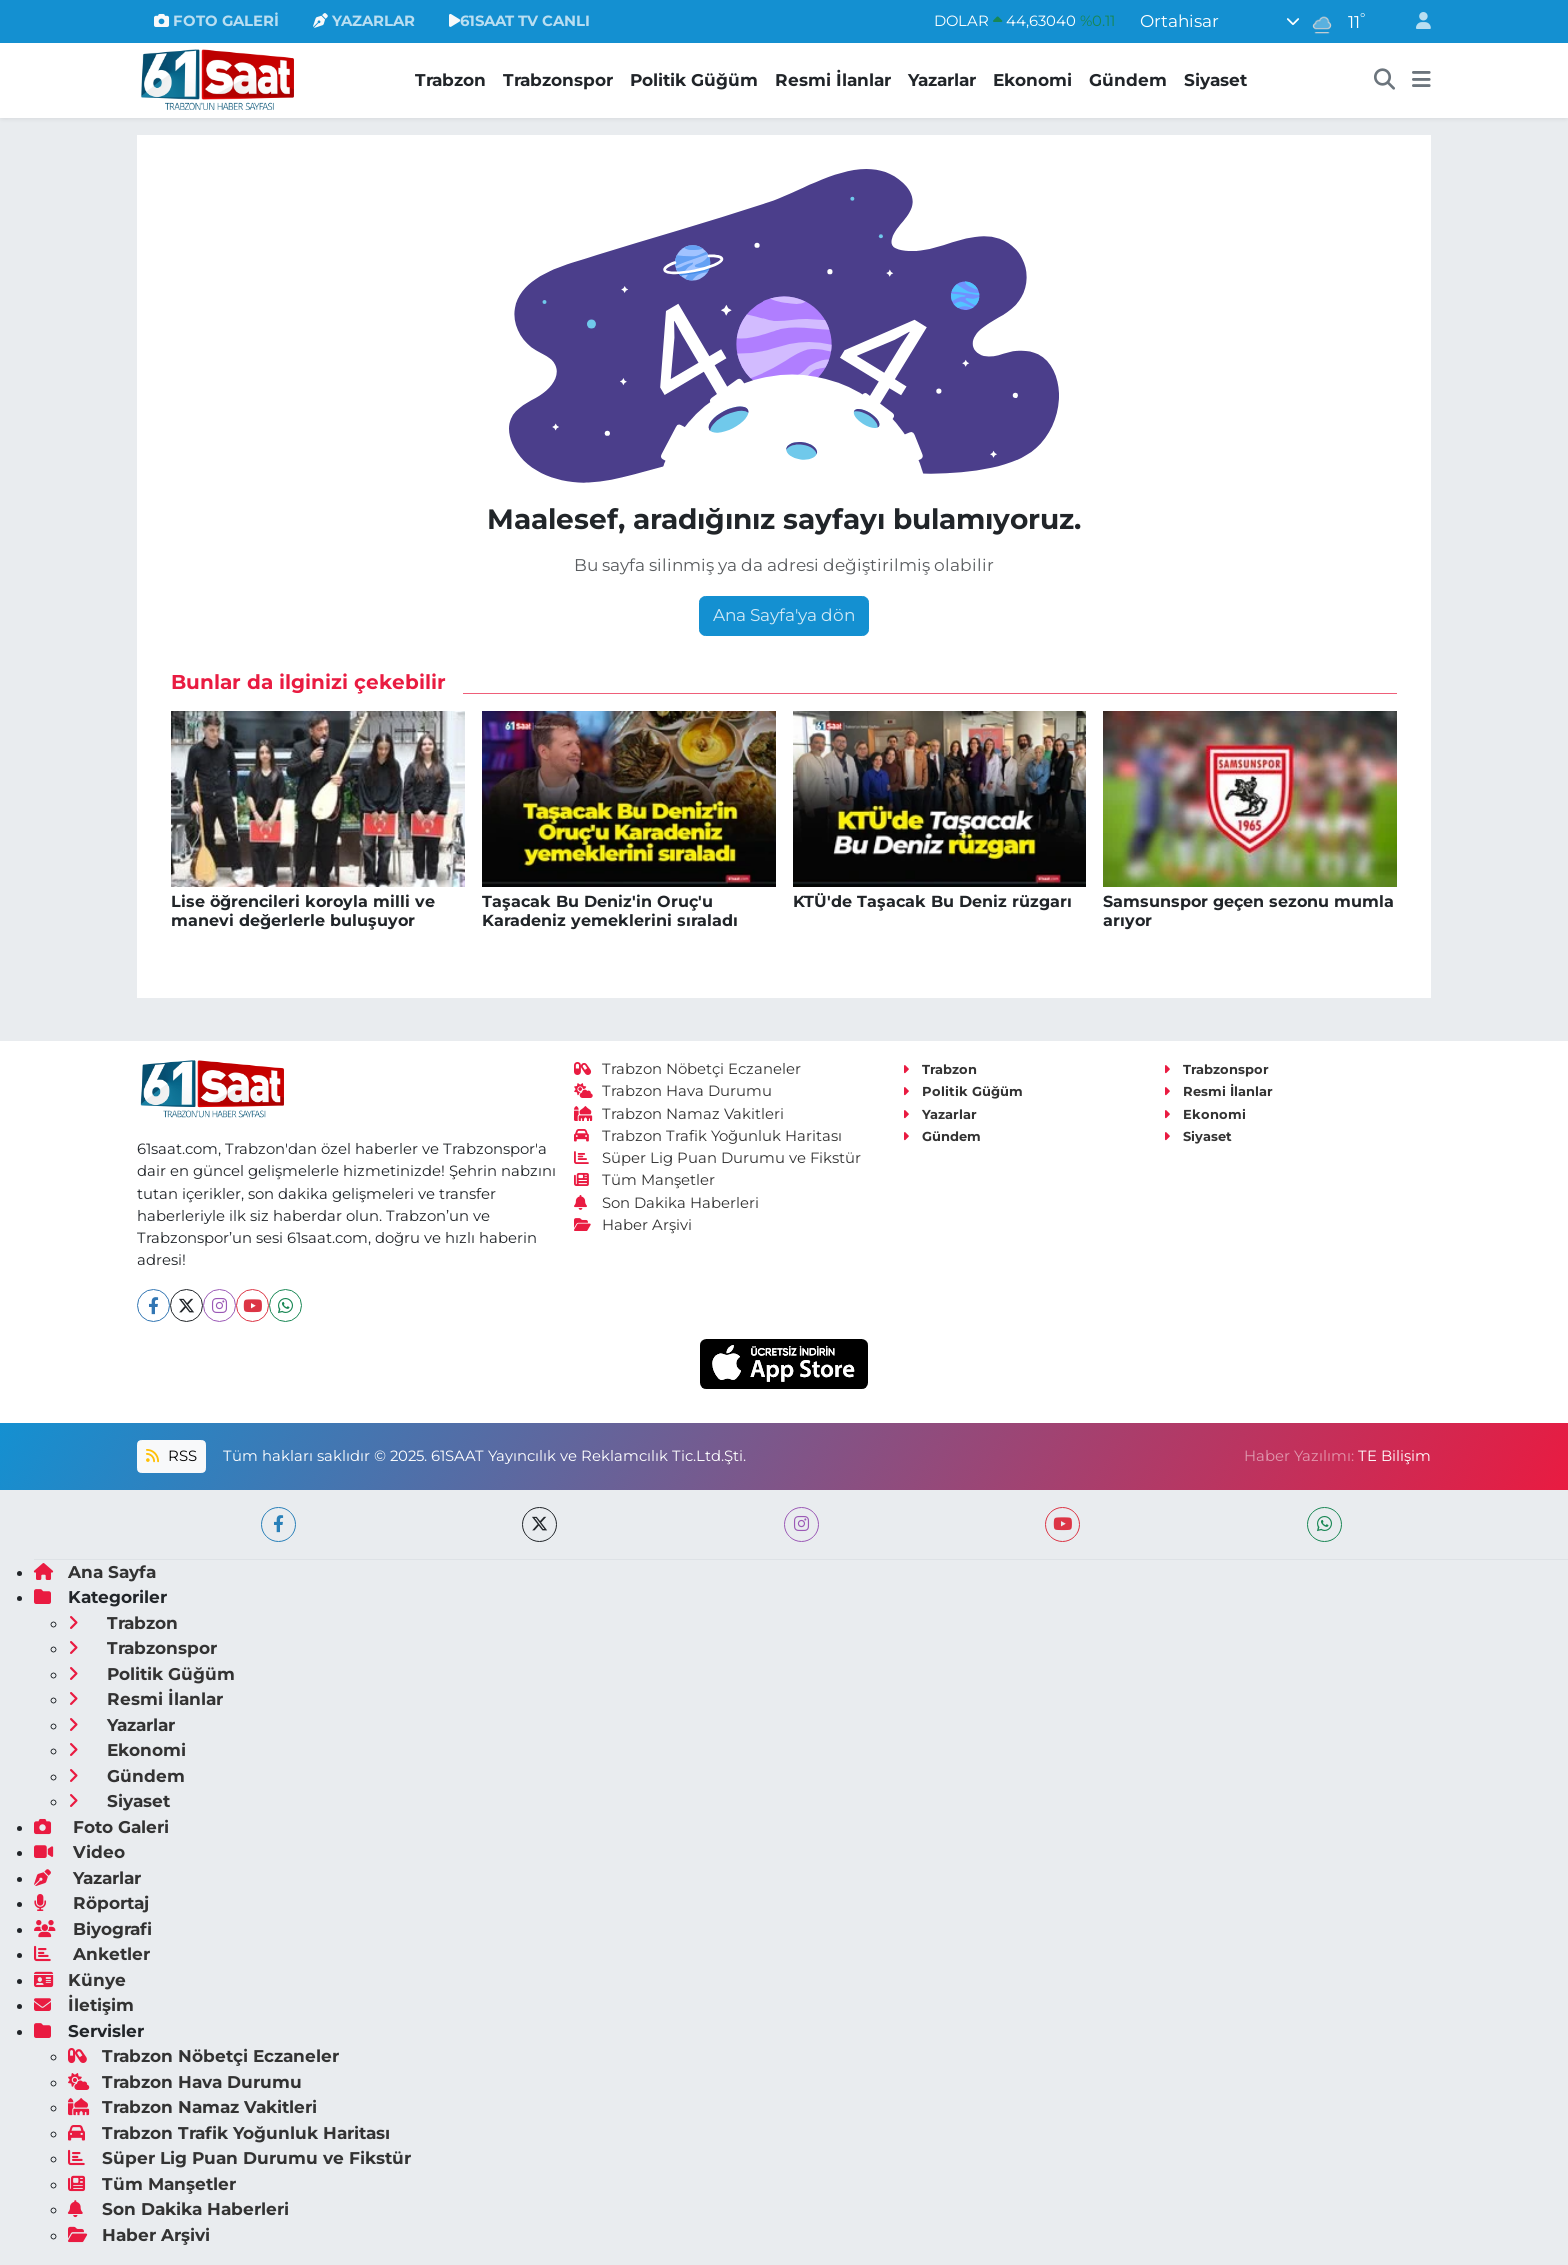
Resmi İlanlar (833, 80)
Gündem (1128, 80)
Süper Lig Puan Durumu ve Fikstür (718, 1158)
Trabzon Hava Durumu (673, 1091)
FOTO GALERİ (216, 21)
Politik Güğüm (694, 80)
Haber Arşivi (633, 1225)
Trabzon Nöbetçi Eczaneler (688, 1069)
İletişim (84, 2005)
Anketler (92, 1954)
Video (79, 1852)
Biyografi (93, 1929)
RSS (171, 1456)
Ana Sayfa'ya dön (784, 615)
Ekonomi (1032, 80)
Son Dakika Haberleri (667, 1203)
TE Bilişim (1394, 1456)
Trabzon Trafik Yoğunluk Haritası (708, 1136)
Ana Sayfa (95, 1572)
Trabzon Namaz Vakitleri (679, 1114)
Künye (80, 1980)
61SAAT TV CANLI (519, 21)
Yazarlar (942, 80)
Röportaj (91, 1903)
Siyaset (1215, 80)
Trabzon (450, 80)
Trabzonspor (558, 80)
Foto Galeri (101, 1827)
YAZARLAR (364, 21)
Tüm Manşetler (645, 1180)
